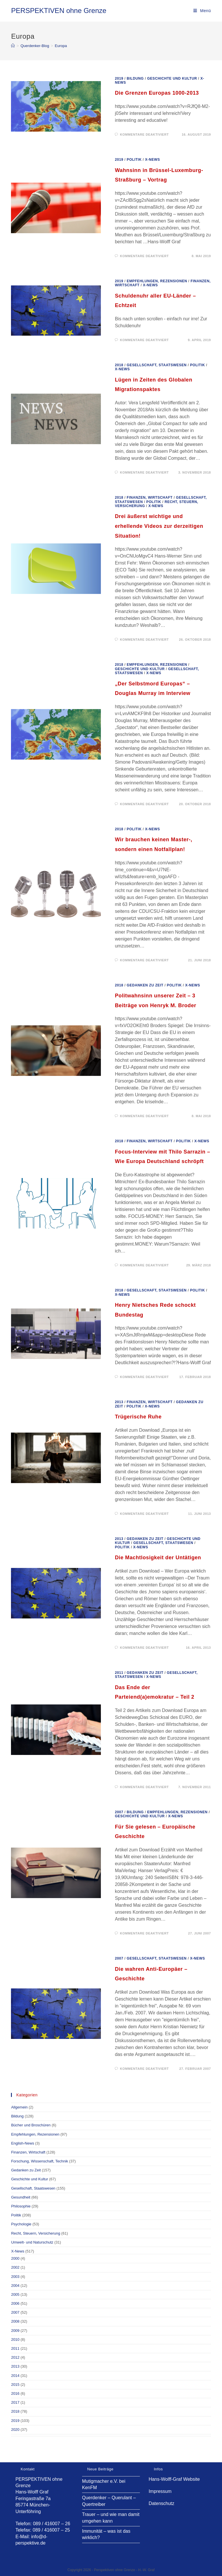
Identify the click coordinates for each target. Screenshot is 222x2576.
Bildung (135, 78)
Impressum (160, 2491)
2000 (15, 2258)
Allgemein (19, 2107)
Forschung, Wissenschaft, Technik (39, 2161)
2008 (15, 2321)
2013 (119, 1402)
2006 (15, 2303)
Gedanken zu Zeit (145, 985)
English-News (22, 2143)
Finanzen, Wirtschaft (150, 498)
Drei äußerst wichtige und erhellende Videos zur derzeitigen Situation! (159, 526)
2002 (15, 2267)
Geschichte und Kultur (172, 78)
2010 (15, 2339)
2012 (15, 2357)
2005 (15, 2294)
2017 (15, 2402)
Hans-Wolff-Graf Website (174, 2479)
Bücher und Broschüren (31, 2125)
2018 (119, 365)
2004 (15, 2285)
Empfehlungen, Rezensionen (157, 281)
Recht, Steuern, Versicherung (35, 2233)
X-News (152, 160)
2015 (15, 2384)
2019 (119, 78)
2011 (119, 1673)
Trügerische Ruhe (138, 1417)
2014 (15, 2375)
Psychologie (21, 2224)
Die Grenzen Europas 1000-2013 (157, 93)
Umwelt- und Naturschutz (32, 2242)
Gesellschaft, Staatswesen (156, 365)
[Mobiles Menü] (202, 10)
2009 (15, 2330)
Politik (134, 160)
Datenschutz (161, 2503)
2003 (15, 2276)
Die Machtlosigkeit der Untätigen (158, 1557)
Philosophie (20, 2206)
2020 (15, 2429)
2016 (15, 2393)
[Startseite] (13, 46)
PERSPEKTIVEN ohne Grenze (58, 10)
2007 (119, 1812)
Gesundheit (20, 2197)
